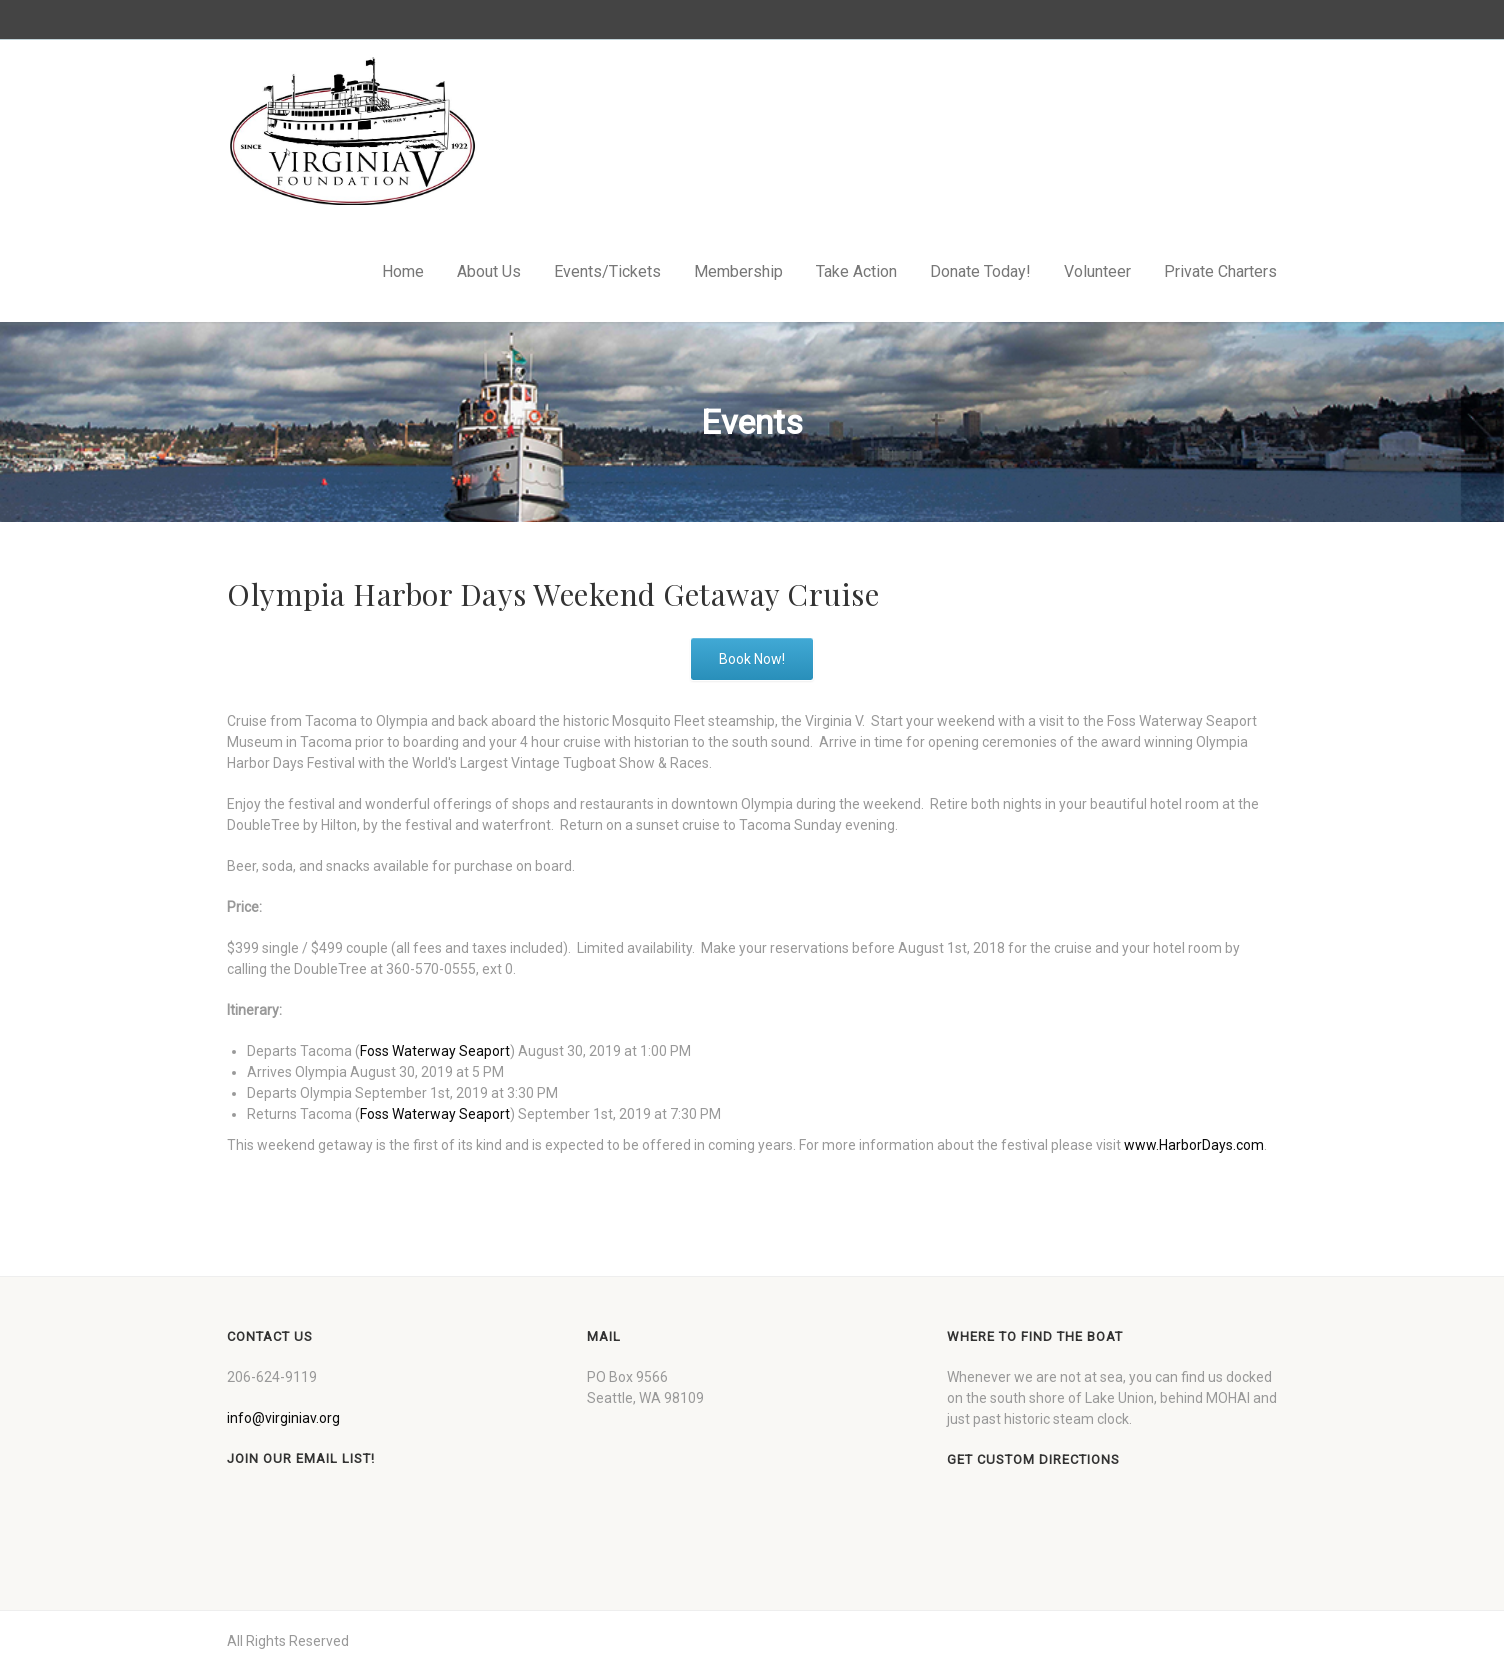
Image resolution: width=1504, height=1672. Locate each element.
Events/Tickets (607, 271)
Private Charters (1220, 271)
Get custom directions (1033, 1459)
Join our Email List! (301, 1458)
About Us (489, 271)
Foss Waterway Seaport (435, 1051)
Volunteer (1097, 271)
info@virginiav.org (283, 1418)
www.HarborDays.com (1194, 1145)
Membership (738, 271)
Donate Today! (980, 271)
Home (403, 271)
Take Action (856, 271)
